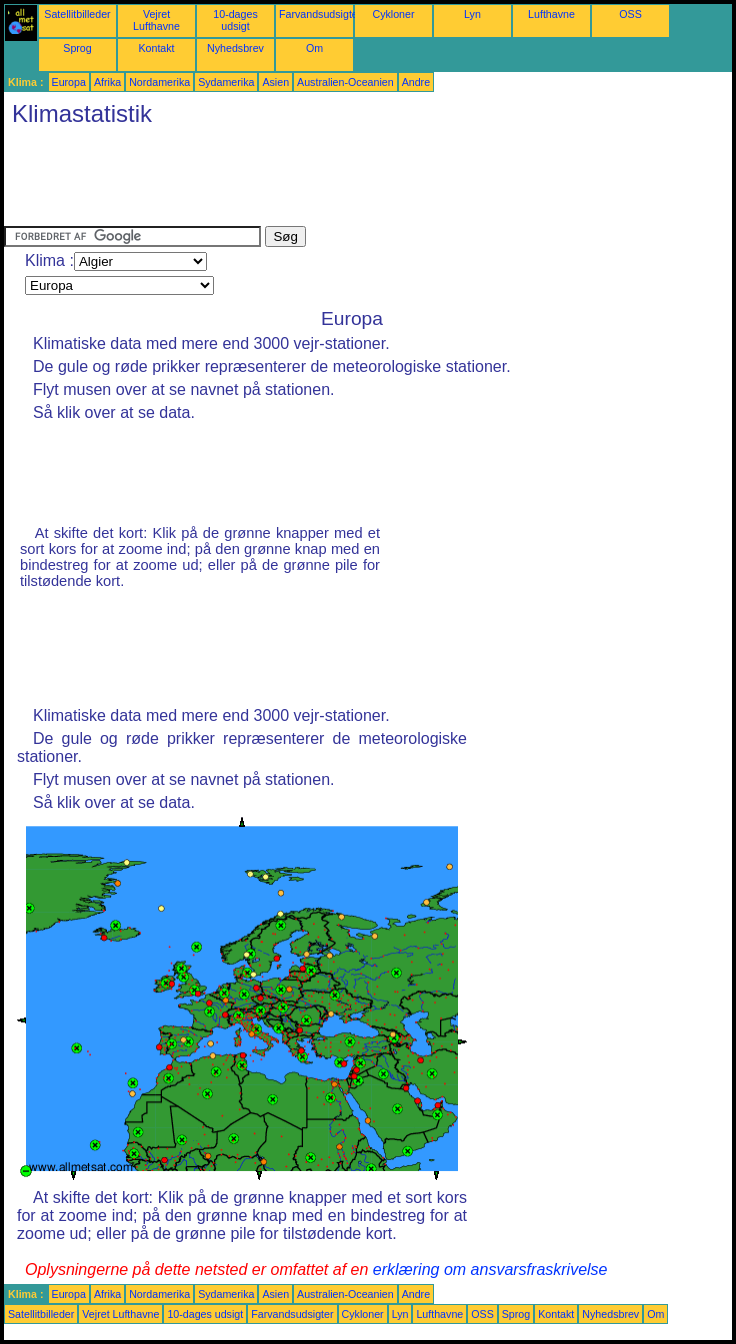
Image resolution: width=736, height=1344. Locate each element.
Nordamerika (159, 82)
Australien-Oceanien (345, 82)
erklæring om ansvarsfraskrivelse (490, 1269)
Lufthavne (551, 14)
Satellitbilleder (77, 14)
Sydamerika (226, 82)
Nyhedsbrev (235, 48)
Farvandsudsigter (320, 14)
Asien (275, 82)
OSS (630, 14)
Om (314, 48)
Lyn (472, 14)
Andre (416, 82)
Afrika (107, 82)
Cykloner (393, 14)
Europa (69, 82)
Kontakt (156, 48)
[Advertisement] (368, 181)
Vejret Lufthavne (156, 20)
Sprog (77, 48)
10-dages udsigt (235, 20)
